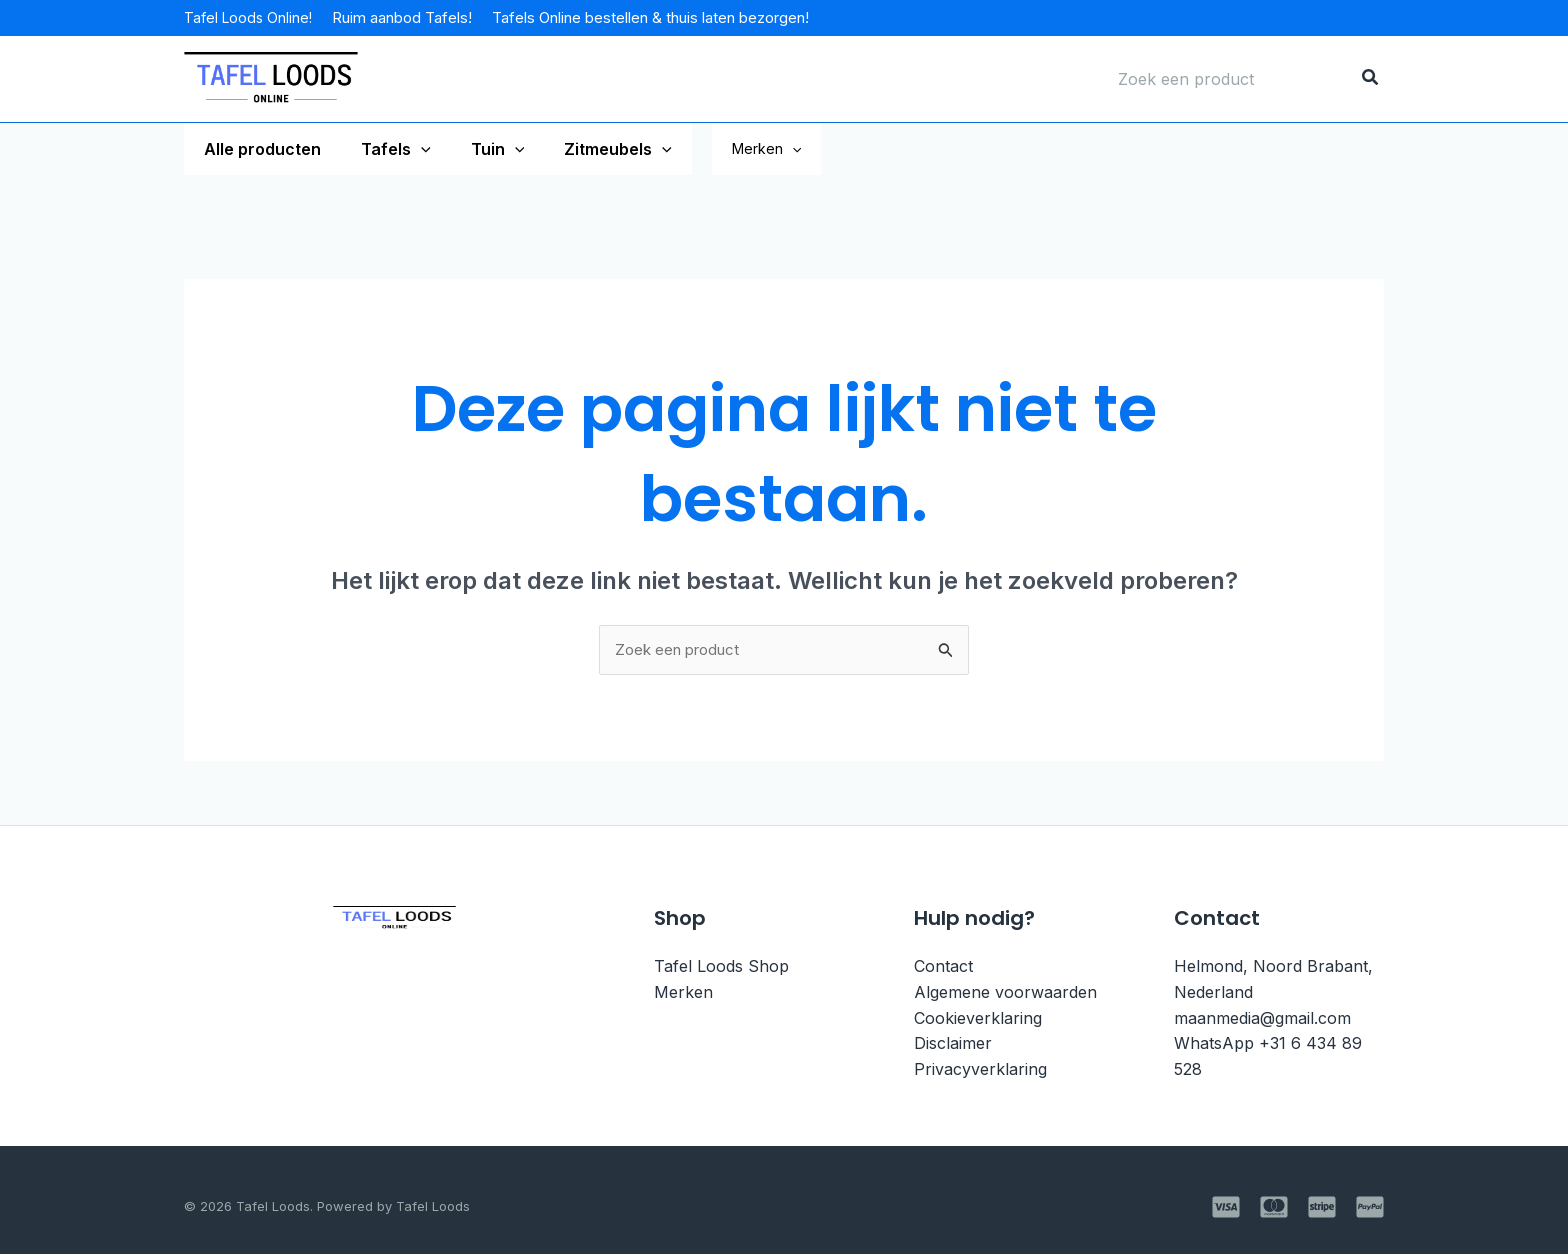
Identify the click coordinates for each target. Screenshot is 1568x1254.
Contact (943, 968)
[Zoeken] (1371, 79)
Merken (818, 149)
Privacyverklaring (980, 1070)
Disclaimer (953, 1045)
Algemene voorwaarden (1005, 994)
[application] (409, 149)
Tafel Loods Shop (721, 968)
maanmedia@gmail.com (1262, 1019)
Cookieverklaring (978, 1019)
